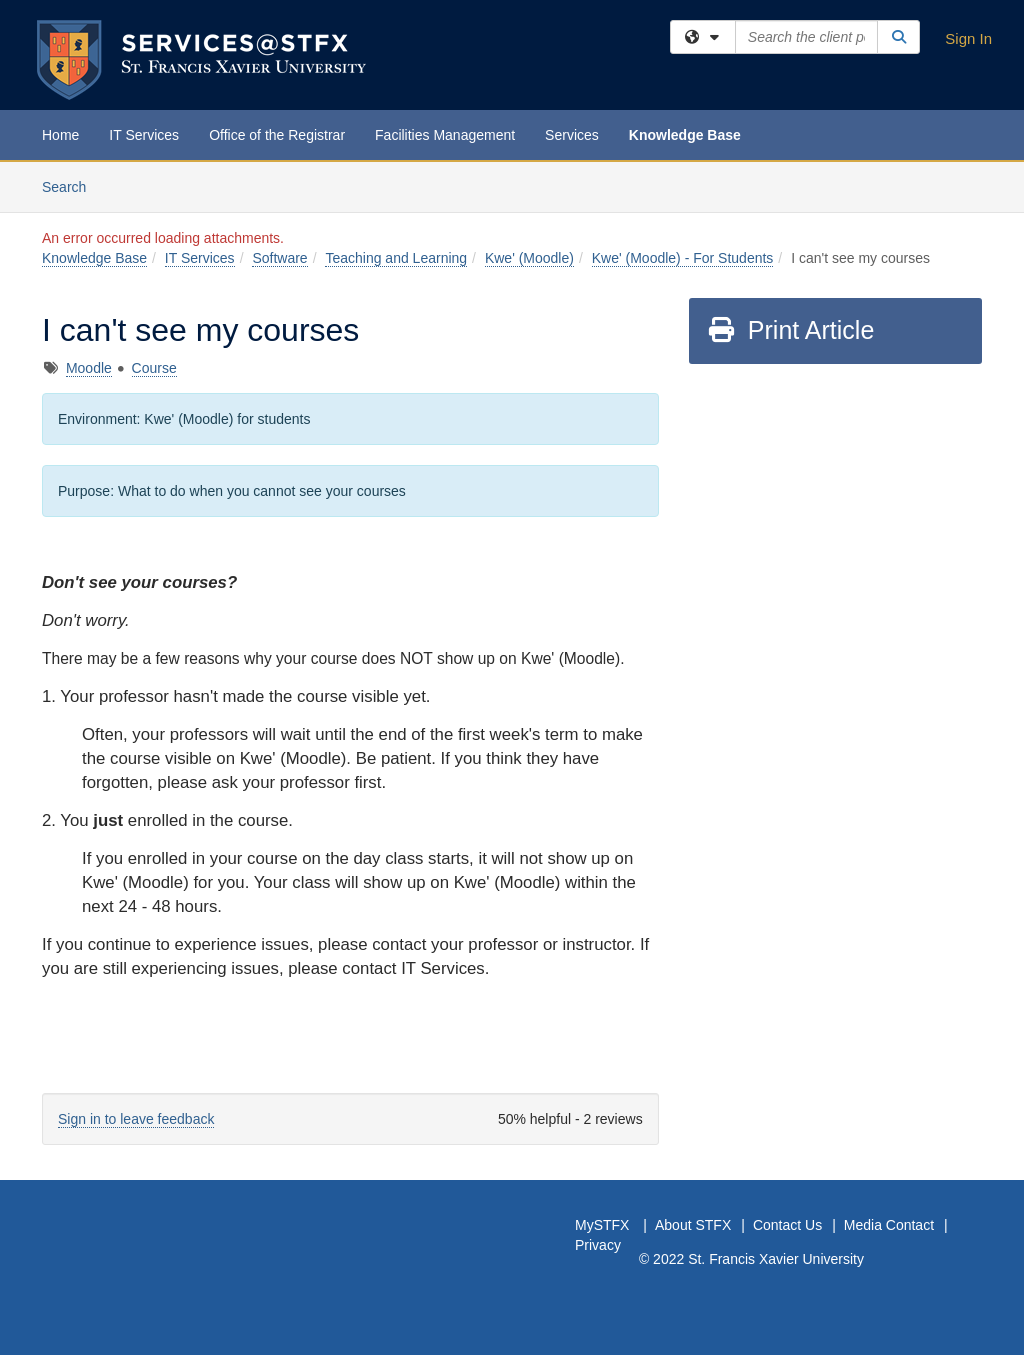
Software (279, 258)
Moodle (89, 368)
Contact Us (787, 1225)
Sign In (968, 38)
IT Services (144, 135)
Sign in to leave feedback (136, 1119)
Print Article (790, 330)
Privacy (598, 1245)
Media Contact (889, 1225)
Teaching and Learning (396, 258)
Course (154, 368)
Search (71, 185)
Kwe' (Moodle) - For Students (683, 258)
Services (572, 135)
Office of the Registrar (277, 135)
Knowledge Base (685, 135)
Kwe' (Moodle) (529, 258)
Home (60, 135)
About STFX (693, 1225)
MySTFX (602, 1225)
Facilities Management (445, 135)
